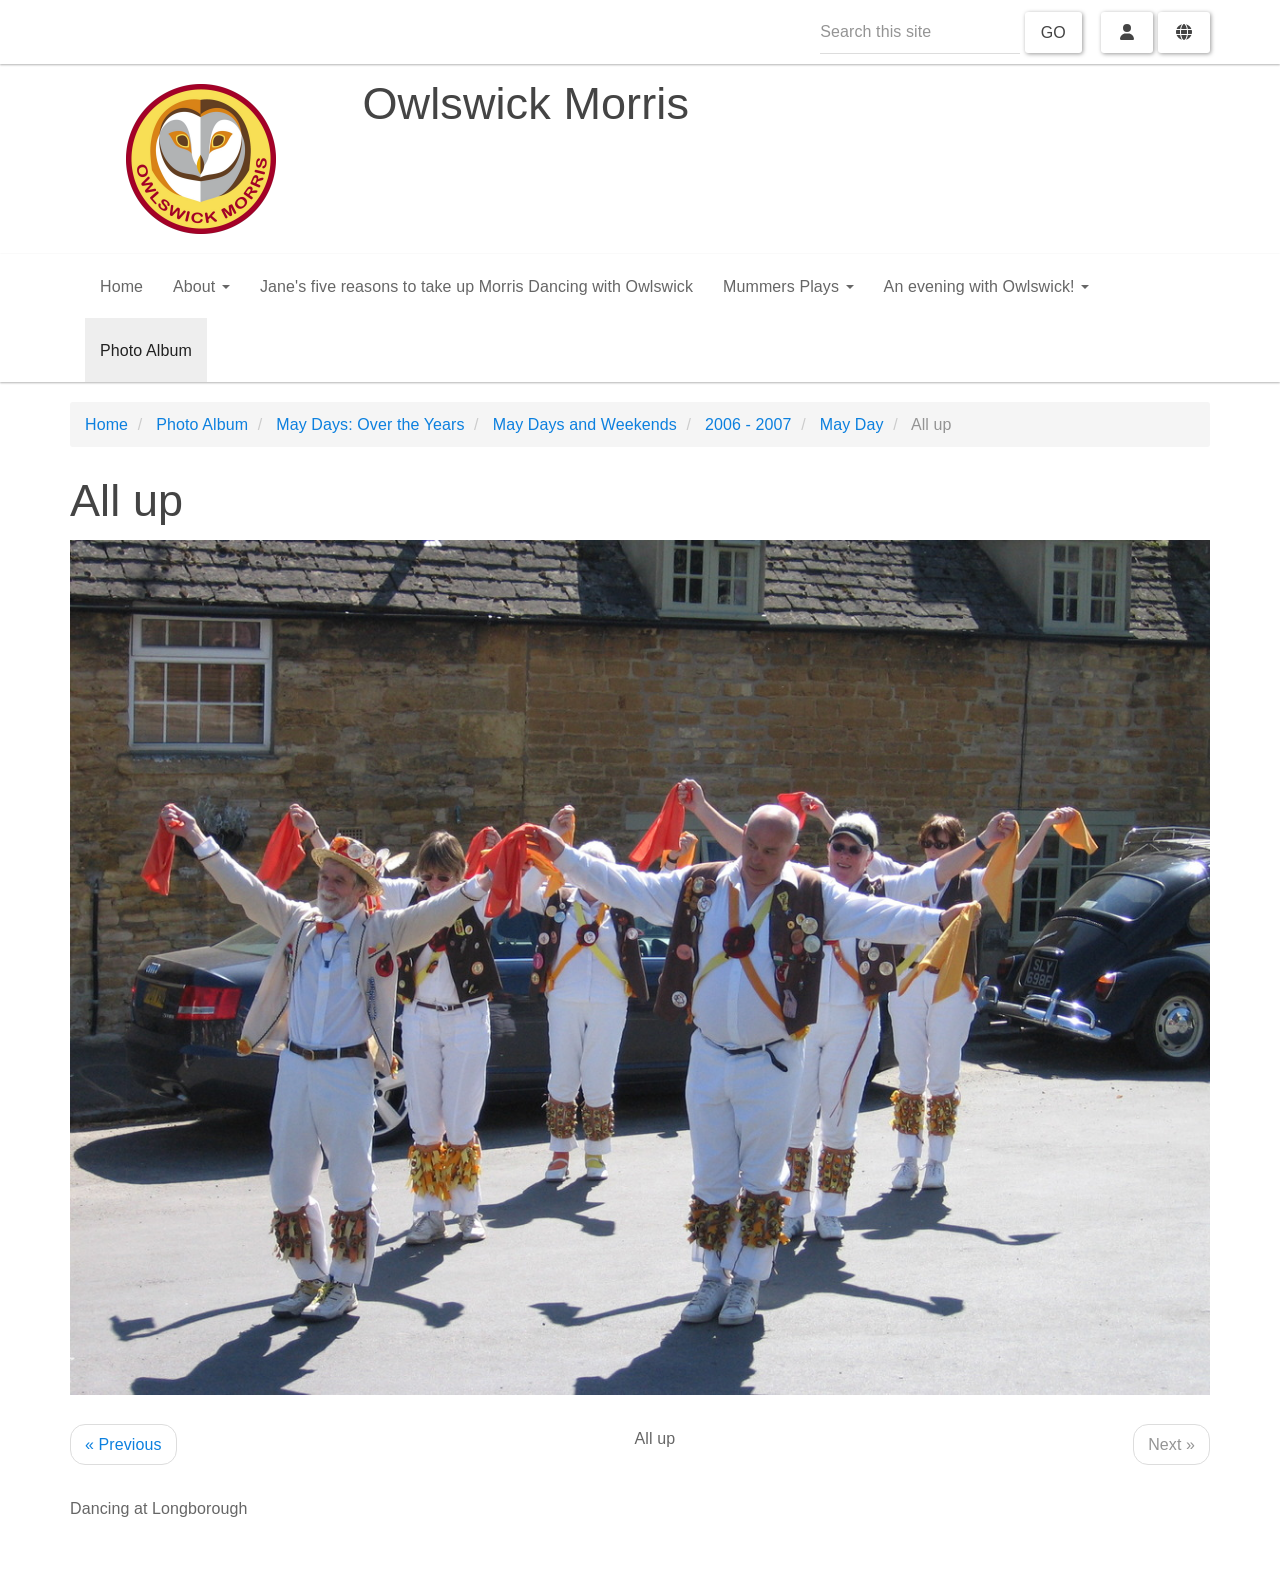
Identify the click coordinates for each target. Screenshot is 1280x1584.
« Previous (123, 1444)
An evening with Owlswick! (987, 286)
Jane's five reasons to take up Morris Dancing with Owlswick (476, 286)
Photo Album (146, 350)
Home (121, 286)
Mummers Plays (788, 286)
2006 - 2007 (748, 424)
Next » (1171, 1444)
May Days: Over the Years (370, 424)
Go (1053, 32)
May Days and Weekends (585, 424)
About (201, 286)
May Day (852, 424)
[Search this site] (920, 32)
